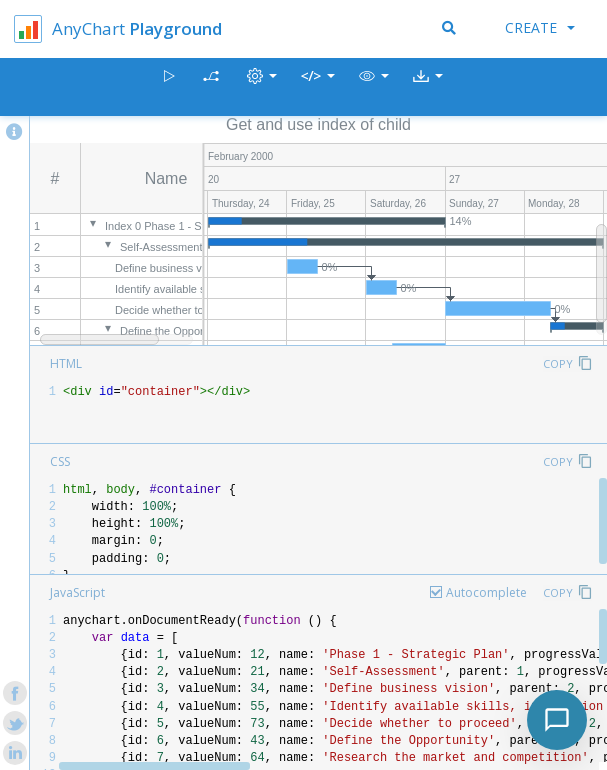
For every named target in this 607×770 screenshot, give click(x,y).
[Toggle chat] (557, 720)
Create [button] (540, 27)
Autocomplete (486, 592)
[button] (374, 87)
